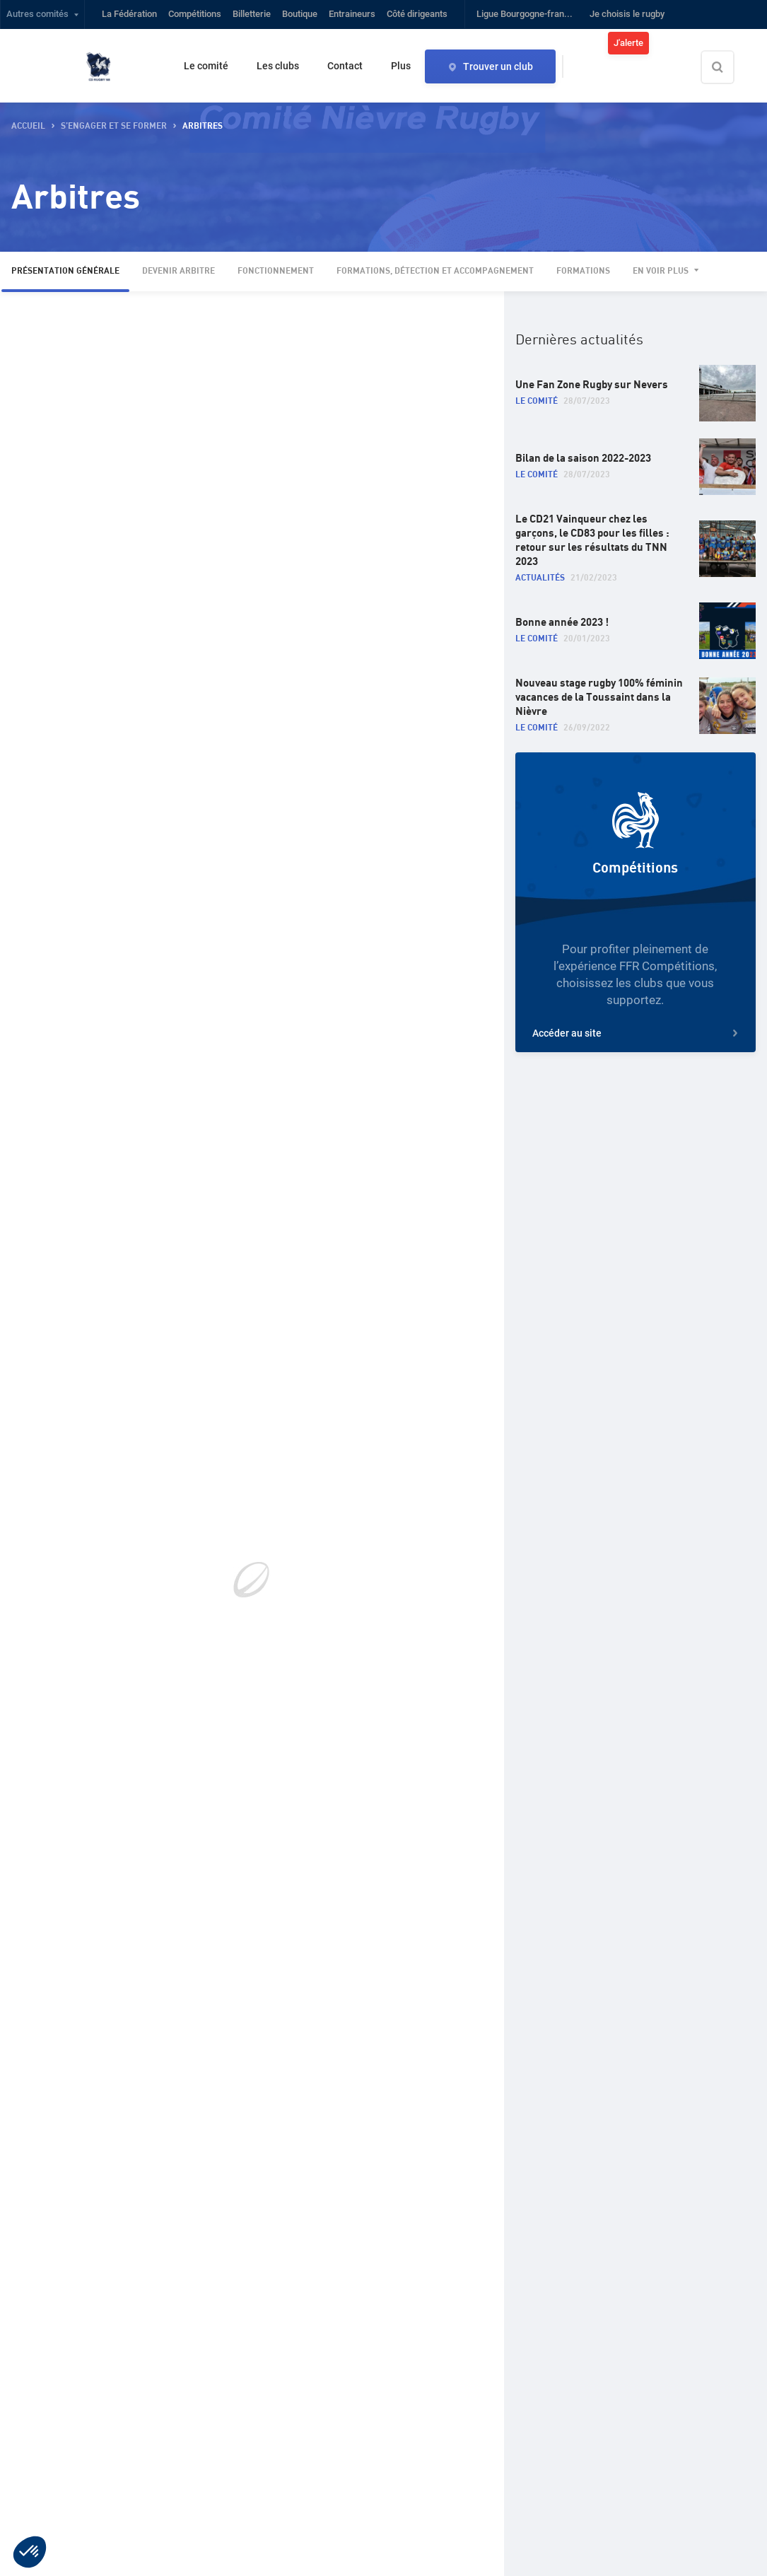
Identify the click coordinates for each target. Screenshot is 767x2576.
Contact (345, 65)
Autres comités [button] (37, 13)
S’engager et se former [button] (114, 126)
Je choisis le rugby (627, 13)
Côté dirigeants (417, 13)
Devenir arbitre (178, 271)
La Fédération (129, 13)
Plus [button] (401, 65)
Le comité (206, 65)
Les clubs (278, 65)
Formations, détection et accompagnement (435, 271)
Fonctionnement (276, 271)
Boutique (299, 13)
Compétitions (194, 13)
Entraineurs (352, 13)
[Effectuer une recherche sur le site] (729, 67)
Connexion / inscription (712, 42)
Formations (583, 271)
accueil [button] (28, 126)
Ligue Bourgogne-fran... (524, 13)
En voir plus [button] (661, 271)
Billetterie (252, 13)
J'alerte (628, 42)
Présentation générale (65, 271)
